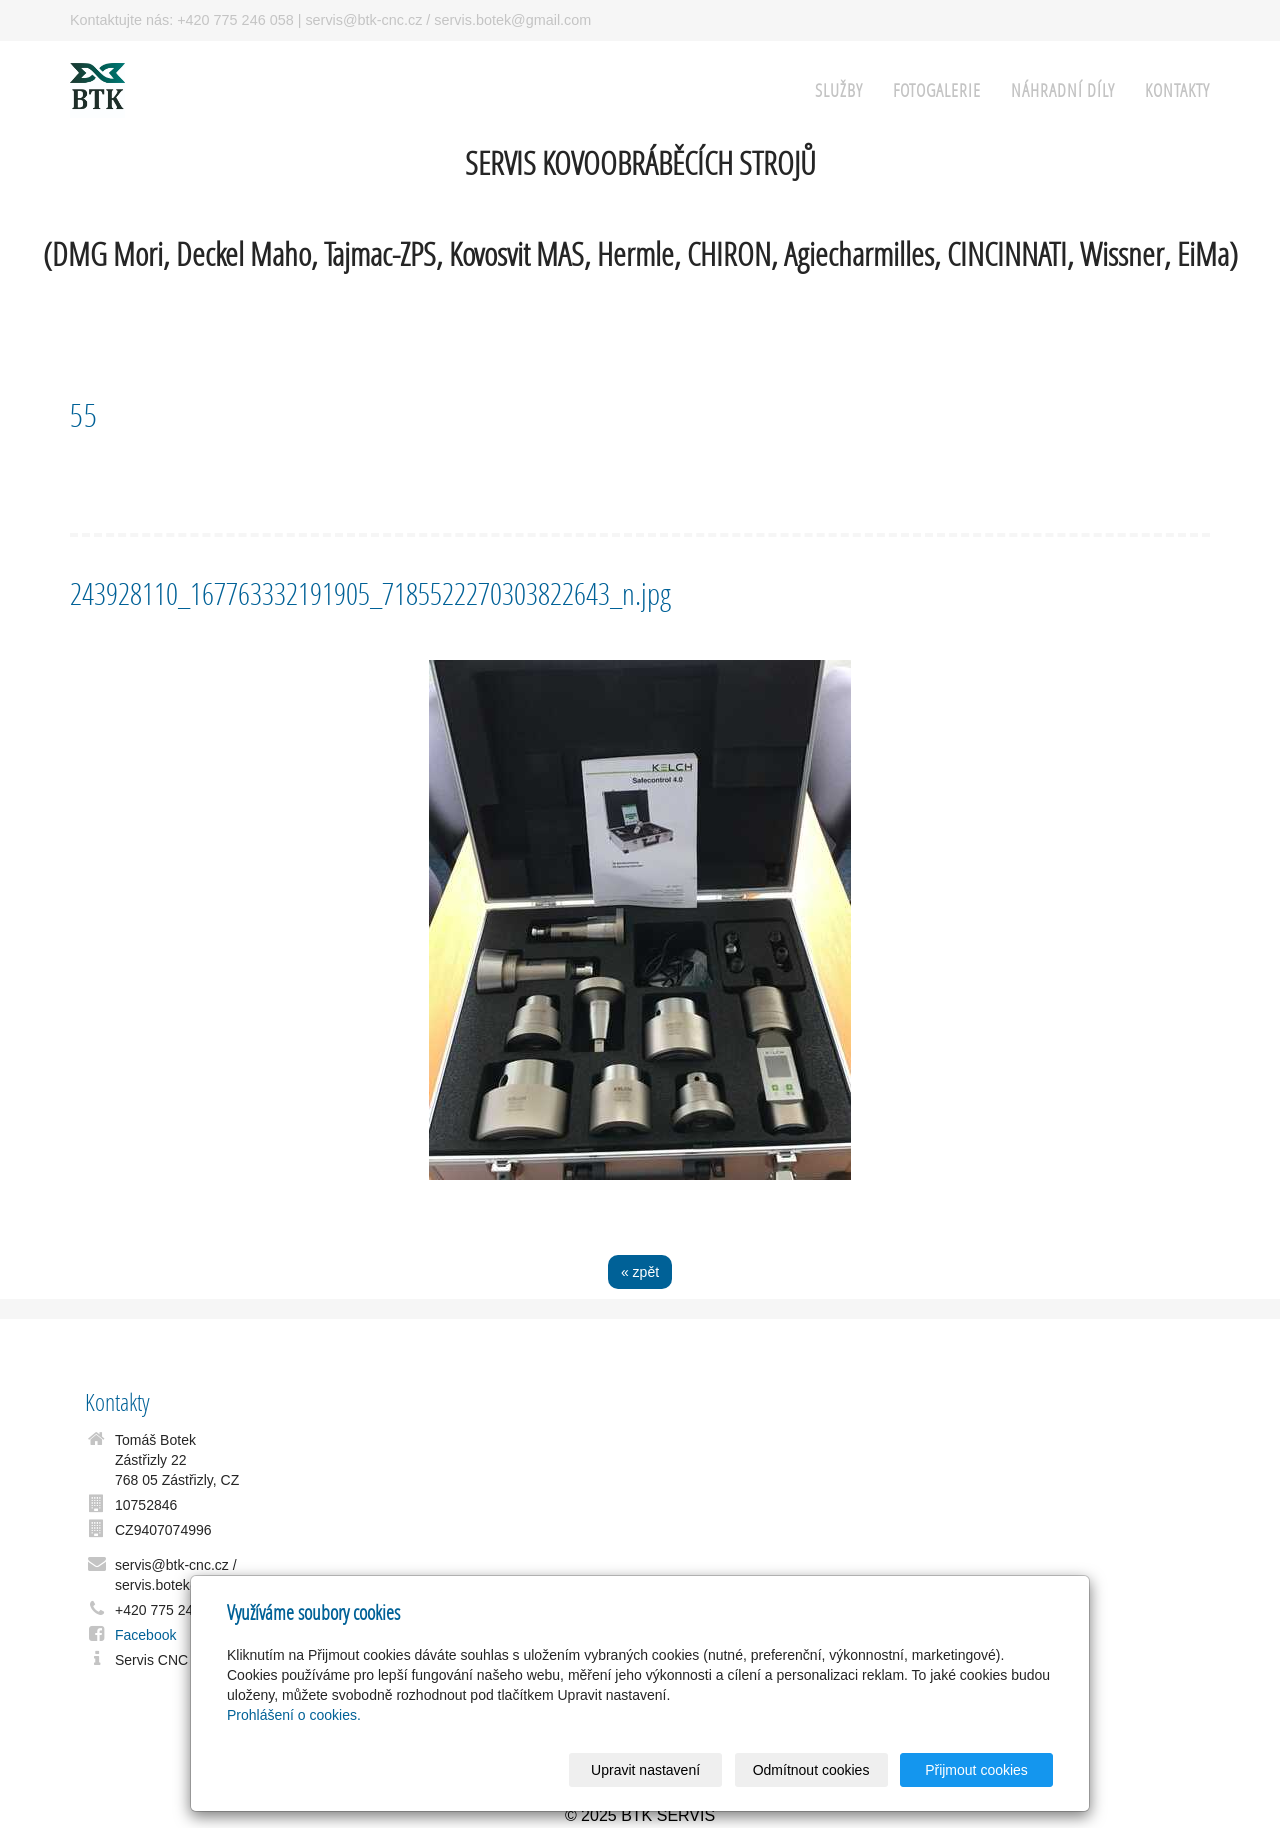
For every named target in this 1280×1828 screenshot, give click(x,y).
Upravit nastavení (645, 1770)
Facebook (145, 1635)
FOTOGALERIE (937, 90)
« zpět (640, 1272)
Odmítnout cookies (811, 1770)
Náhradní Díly (1063, 90)
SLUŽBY (839, 90)
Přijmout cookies (976, 1770)
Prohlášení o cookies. (294, 1715)
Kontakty (1177, 90)
